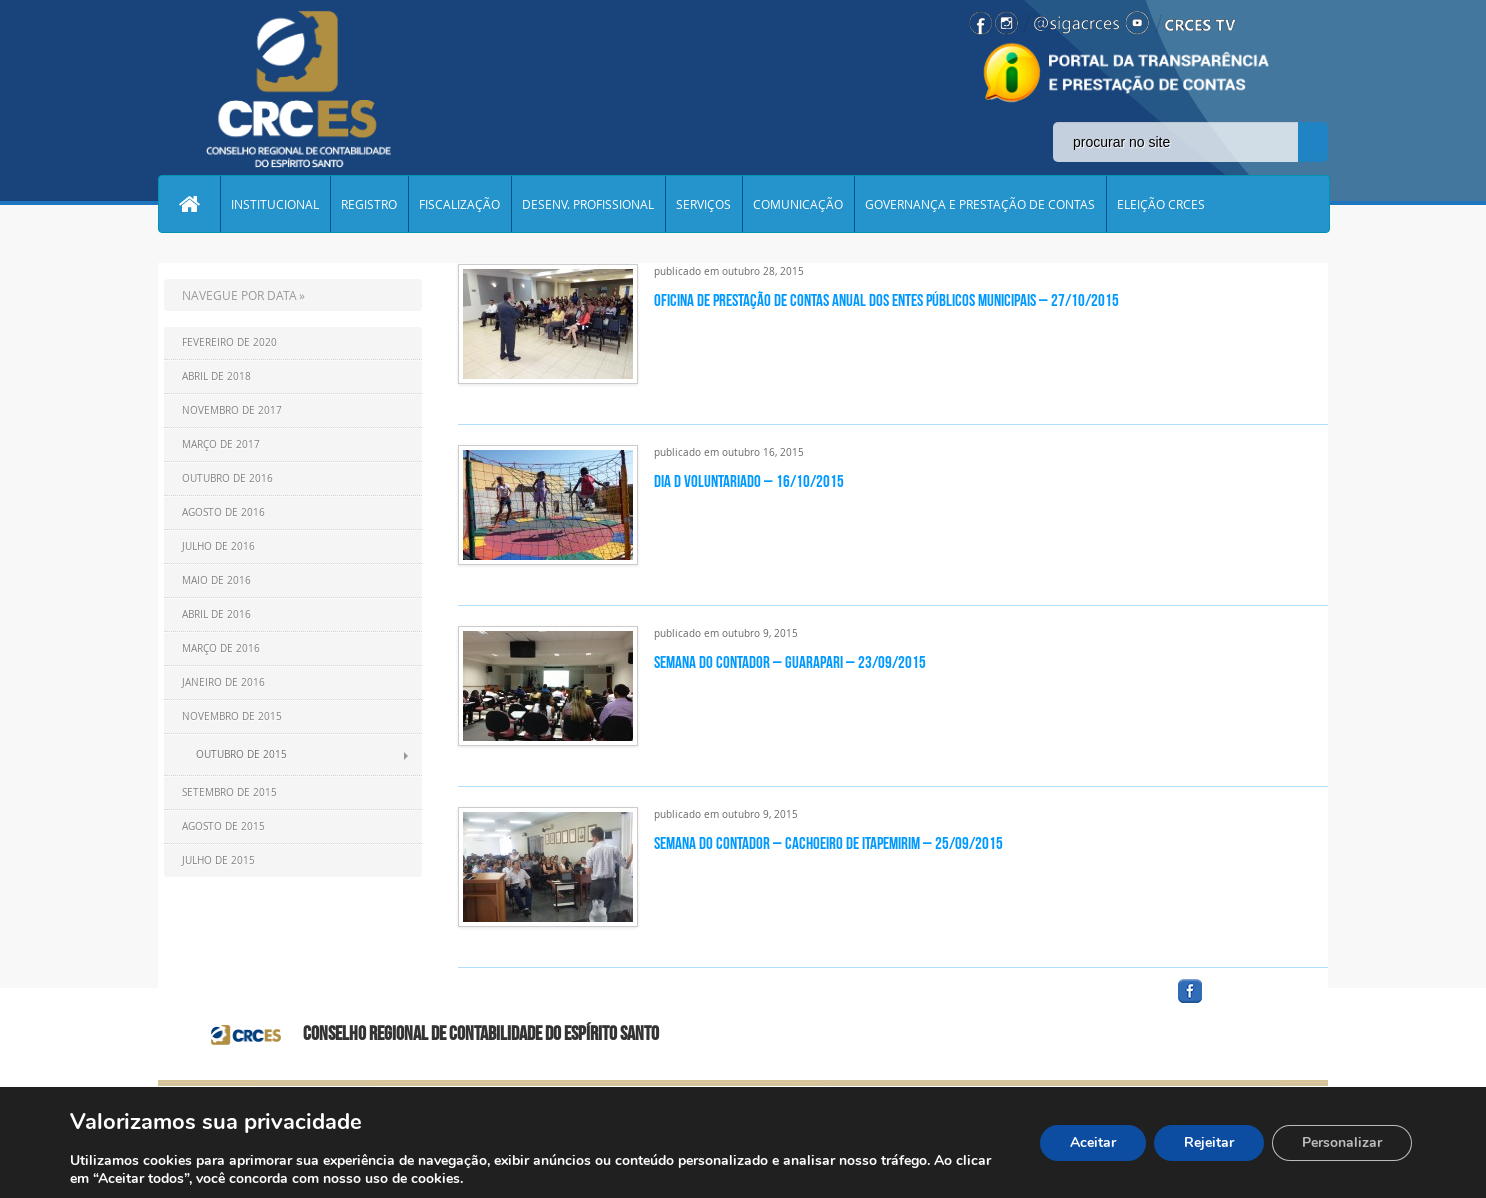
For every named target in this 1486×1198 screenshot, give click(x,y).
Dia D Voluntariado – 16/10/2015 (749, 481)
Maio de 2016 (216, 580)
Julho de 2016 (218, 546)
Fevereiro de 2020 (229, 342)
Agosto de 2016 (223, 512)
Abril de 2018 (216, 376)
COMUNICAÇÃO (798, 204)
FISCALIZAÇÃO (459, 204)
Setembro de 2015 (229, 792)
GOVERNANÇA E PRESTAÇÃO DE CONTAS (980, 204)
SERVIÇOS (703, 204)
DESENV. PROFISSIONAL (588, 204)
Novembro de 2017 (232, 410)
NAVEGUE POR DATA (239, 295)
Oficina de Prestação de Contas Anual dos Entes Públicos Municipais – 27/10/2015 (886, 300)
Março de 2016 (221, 648)
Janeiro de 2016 (223, 682)
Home (189, 204)
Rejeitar (1209, 1142)
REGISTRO (369, 204)
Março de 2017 (221, 444)
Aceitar (1093, 1142)
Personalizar (1342, 1142)
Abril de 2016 (216, 614)
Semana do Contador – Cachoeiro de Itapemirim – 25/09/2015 (828, 843)
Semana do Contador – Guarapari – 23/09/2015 (790, 662)
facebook (1238, 1003)
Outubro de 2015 (241, 754)
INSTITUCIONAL (275, 204)
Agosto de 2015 (223, 826)
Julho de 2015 (218, 860)
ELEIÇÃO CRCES (1161, 204)
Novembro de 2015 (232, 716)
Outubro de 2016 (227, 478)
